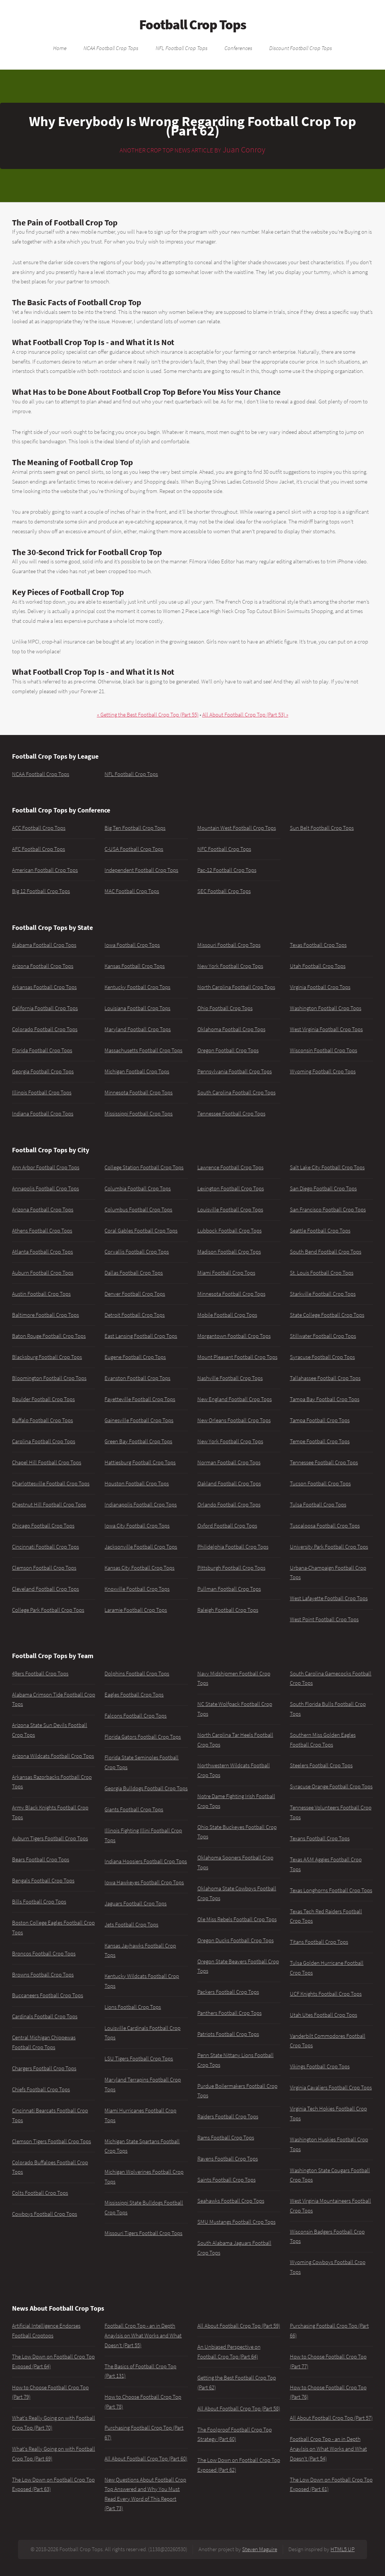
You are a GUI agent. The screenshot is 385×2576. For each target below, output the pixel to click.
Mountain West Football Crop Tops (236, 828)
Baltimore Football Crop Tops (45, 1315)
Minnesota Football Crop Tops (139, 1092)
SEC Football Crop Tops (224, 891)
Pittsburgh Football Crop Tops (231, 1567)
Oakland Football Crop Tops (229, 1483)
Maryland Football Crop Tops (138, 1029)
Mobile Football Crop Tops (227, 1315)
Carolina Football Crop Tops (43, 1441)
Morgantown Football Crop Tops (234, 1336)
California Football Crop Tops (45, 1008)
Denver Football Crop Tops (135, 1293)
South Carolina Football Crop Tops (236, 1092)
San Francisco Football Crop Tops (328, 1209)
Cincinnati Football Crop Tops (45, 1546)
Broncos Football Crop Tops (44, 1953)
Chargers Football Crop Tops (44, 2068)
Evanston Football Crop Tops (137, 1378)
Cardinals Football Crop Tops (44, 2016)
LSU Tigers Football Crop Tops (139, 2058)
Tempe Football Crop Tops (320, 1441)
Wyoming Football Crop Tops (323, 1071)
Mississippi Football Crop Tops (139, 1113)
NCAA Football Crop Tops (110, 47)
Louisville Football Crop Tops (230, 1209)
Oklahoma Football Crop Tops (231, 1029)
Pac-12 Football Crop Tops (226, 870)
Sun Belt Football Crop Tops (322, 828)
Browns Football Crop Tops (43, 1974)
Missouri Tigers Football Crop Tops (143, 2233)
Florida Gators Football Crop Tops (143, 1736)
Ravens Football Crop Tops (227, 2158)
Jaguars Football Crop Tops (136, 1903)
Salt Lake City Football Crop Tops (327, 1167)
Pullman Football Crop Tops (229, 1588)
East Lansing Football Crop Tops (141, 1336)
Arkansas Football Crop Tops (44, 987)
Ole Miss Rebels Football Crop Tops (237, 1919)
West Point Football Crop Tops (324, 1619)
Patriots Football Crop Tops (228, 2034)
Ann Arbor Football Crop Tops (45, 1167)
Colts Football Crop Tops (40, 2193)
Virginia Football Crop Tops (320, 987)
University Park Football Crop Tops (329, 1546)
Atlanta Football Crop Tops (42, 1251)
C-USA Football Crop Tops (134, 849)
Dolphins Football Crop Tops (137, 1673)
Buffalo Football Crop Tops (42, 1420)
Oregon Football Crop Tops (228, 1050)
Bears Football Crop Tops (40, 1859)
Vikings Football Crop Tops (320, 2066)
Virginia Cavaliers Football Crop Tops (331, 2087)
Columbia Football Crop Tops (138, 1188)
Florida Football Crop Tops (42, 1050)
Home (60, 47)
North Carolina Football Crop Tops (236, 987)
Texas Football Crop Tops (318, 945)
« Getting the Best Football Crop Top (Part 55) (148, 714)
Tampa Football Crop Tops (320, 1420)
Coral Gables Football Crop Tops (141, 1230)
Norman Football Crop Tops (229, 1462)
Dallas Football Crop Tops (134, 1272)
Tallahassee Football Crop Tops (325, 1378)
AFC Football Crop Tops (38, 849)
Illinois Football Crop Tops (41, 1092)
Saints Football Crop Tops (226, 2179)
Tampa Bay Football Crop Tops (324, 1399)
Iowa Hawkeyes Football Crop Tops (144, 1882)
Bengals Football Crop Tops (43, 1880)
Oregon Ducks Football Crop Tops (235, 1940)
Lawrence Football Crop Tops (230, 1167)
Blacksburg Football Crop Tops (47, 1357)
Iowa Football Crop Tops (132, 945)
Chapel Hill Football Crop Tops (46, 1462)
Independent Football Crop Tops (141, 870)
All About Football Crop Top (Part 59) (238, 2325)
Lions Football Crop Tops (133, 2007)
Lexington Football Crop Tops (230, 1188)
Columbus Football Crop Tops (138, 1209)
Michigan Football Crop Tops (137, 1071)
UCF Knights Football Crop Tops (326, 1993)
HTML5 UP (342, 2549)
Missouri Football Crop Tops (229, 945)
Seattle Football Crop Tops (320, 1230)
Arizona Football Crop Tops (42, 966)
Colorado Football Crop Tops (44, 1029)
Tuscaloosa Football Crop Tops (325, 1525)
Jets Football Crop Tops (131, 1924)
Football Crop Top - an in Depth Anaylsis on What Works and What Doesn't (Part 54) (328, 2449)
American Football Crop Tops (45, 870)
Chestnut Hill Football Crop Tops (49, 1504)
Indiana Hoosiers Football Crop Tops (146, 1861)
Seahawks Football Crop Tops (230, 2200)
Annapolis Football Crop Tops (45, 1188)
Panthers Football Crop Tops (229, 2013)
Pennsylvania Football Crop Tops (234, 1071)
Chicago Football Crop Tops (43, 1525)
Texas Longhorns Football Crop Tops (331, 1890)
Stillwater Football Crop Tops (323, 1336)
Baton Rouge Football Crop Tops (49, 1336)
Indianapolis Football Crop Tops (141, 1504)
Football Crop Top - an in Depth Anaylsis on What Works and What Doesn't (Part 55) (143, 2335)
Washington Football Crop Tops (325, 1008)
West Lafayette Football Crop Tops (329, 1598)
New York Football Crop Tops (230, 966)
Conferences (238, 47)
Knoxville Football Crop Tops (137, 1588)
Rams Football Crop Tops (225, 2137)
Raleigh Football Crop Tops (227, 1610)
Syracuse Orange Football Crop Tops (331, 1786)
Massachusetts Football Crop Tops (143, 1050)
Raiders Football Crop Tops (227, 2116)
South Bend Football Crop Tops (325, 1251)
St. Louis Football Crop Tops (321, 1272)
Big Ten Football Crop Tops (135, 828)
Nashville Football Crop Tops (230, 1378)
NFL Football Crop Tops (182, 47)
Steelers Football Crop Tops (321, 1765)
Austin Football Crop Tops (41, 1293)
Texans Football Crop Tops (320, 1838)
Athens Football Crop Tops (42, 1230)
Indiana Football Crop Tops (42, 1113)
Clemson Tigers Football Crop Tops (51, 2141)
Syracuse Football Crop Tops (322, 1357)
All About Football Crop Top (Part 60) (146, 2458)
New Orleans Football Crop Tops (234, 1420)
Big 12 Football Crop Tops (41, 891)
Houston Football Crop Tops (137, 1483)
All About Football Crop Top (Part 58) (238, 2408)
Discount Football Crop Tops (300, 47)
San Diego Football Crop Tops (323, 1188)
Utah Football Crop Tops (318, 966)
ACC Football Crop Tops (38, 828)
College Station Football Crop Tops (144, 1167)
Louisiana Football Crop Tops (137, 1008)
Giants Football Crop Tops (134, 1809)
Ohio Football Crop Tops (225, 1008)
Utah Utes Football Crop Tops (323, 2015)
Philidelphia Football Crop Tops (232, 1546)
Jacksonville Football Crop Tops (141, 1546)
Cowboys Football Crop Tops (44, 2214)
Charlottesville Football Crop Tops (50, 1483)
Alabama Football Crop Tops (44, 945)
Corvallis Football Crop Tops (137, 1251)
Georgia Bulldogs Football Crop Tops (146, 1788)
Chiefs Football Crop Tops (41, 2089)
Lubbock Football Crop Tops (229, 1230)
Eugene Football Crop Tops (135, 1357)
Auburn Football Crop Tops (42, 1272)
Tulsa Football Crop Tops (318, 1504)
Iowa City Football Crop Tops (137, 1525)
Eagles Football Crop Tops (134, 1694)
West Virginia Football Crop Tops (326, 1029)
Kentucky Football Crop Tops (137, 987)
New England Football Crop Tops (234, 1399)
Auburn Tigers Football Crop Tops (50, 1838)
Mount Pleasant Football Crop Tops (237, 1357)
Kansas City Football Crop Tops (139, 1567)
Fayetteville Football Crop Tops (140, 1399)
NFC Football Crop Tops (224, 849)
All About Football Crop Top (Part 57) (331, 2418)
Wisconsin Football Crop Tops (323, 1050)
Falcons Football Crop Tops (136, 1715)
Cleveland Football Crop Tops (45, 1588)
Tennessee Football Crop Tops (231, 1113)
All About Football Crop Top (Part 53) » (245, 714)
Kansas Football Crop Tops (135, 966)
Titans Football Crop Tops (319, 1941)
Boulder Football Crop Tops (43, 1399)
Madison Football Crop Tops (229, 1251)
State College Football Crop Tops (327, 1315)
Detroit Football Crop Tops (135, 1315)
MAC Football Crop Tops (132, 891)
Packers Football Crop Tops (228, 1992)
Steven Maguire (259, 2549)
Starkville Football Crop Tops (323, 1293)
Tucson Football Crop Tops (320, 1483)
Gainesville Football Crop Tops (139, 1420)
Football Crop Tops (192, 24)
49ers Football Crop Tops (40, 1673)
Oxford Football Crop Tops (227, 1525)
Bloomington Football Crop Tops (49, 1378)
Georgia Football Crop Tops (43, 1071)
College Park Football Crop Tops (48, 1610)
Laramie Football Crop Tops (136, 1610)
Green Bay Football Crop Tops (138, 1441)
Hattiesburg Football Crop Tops (140, 1462)
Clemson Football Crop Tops (44, 1567)
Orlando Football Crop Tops (229, 1504)
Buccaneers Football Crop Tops (47, 1995)
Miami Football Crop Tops (226, 1272)
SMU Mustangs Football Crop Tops (236, 2221)
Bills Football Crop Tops (39, 1901)
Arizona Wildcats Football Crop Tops (53, 1756)
